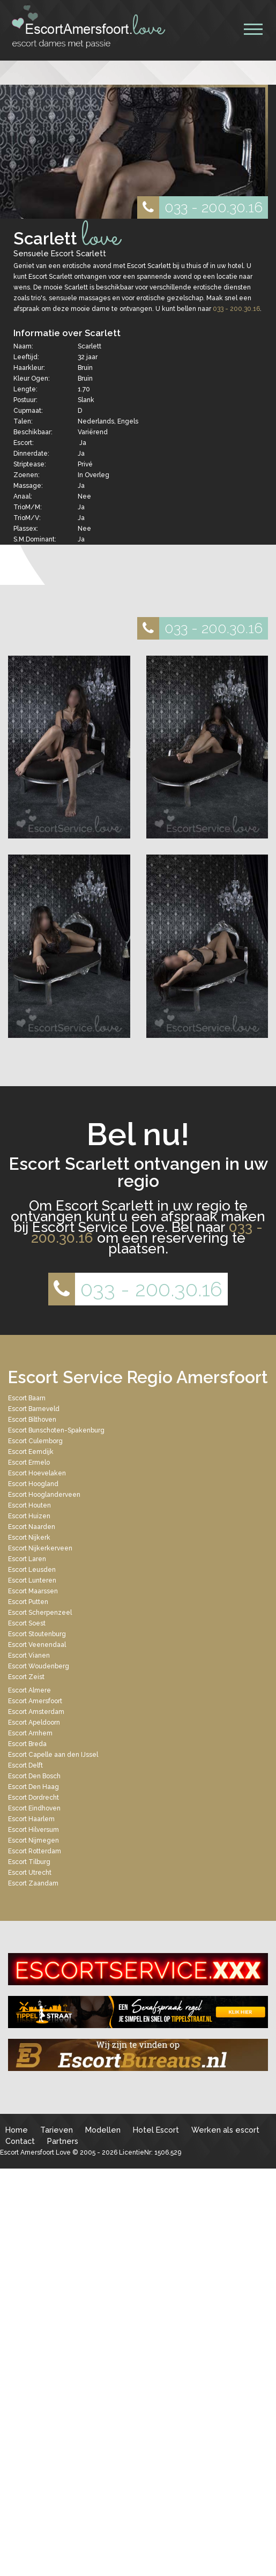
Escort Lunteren (32, 1580)
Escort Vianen (29, 1655)
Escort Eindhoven (34, 1808)
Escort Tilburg (29, 1862)
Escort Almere (29, 1690)
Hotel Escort (156, 2129)
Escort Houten (29, 1505)
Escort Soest (27, 1623)
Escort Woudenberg (38, 1666)
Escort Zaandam (33, 1883)
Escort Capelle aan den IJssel (53, 1754)
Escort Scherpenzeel (40, 1612)
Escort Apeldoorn (34, 1722)
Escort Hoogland (33, 1484)
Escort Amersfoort (35, 1701)
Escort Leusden (32, 1569)
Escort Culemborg (35, 1441)
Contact (20, 2141)
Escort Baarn (27, 1398)
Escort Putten (28, 1602)
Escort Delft (25, 1765)
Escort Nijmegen (33, 1840)
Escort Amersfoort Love (35, 2152)
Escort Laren (27, 1559)
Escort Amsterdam (36, 1712)
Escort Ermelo (29, 1462)
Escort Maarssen (33, 1591)
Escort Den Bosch (34, 1776)
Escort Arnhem (30, 1733)
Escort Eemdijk (31, 1452)
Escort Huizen (29, 1516)
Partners (62, 2141)
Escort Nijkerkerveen (40, 1548)
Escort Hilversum (33, 1829)
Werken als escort (225, 2129)
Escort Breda (27, 1744)
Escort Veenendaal (37, 1645)
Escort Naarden (31, 1527)
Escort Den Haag (33, 1787)
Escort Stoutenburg (37, 1634)
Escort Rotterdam (34, 1851)
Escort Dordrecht (33, 1797)
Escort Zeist (26, 1677)
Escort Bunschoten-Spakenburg (56, 1430)
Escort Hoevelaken (37, 1473)
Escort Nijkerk (29, 1537)
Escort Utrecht (29, 1872)
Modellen (103, 2129)
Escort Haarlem (31, 1819)
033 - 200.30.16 (200, 207)
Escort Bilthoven (32, 1419)
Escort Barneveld (33, 1409)
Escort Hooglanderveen (44, 1494)
